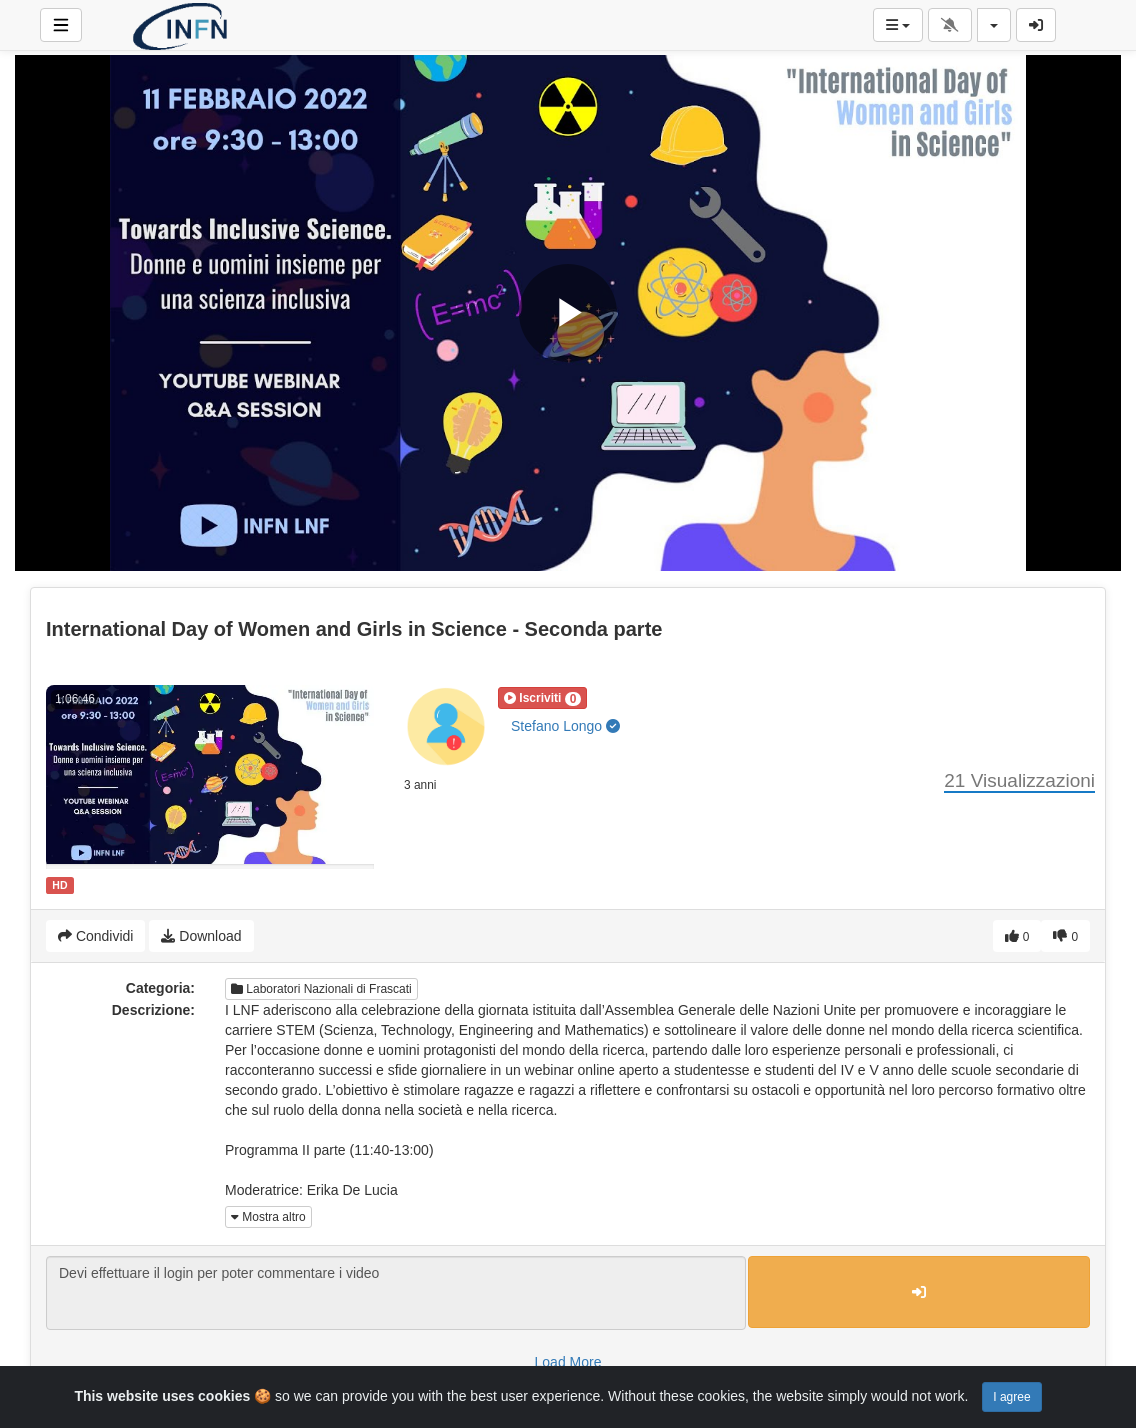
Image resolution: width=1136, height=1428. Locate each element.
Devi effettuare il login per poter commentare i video (396, 1293)
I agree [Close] (1011, 1397)
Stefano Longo (565, 726)
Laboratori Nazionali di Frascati (321, 989)
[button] (542, 698)
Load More (568, 1362)
